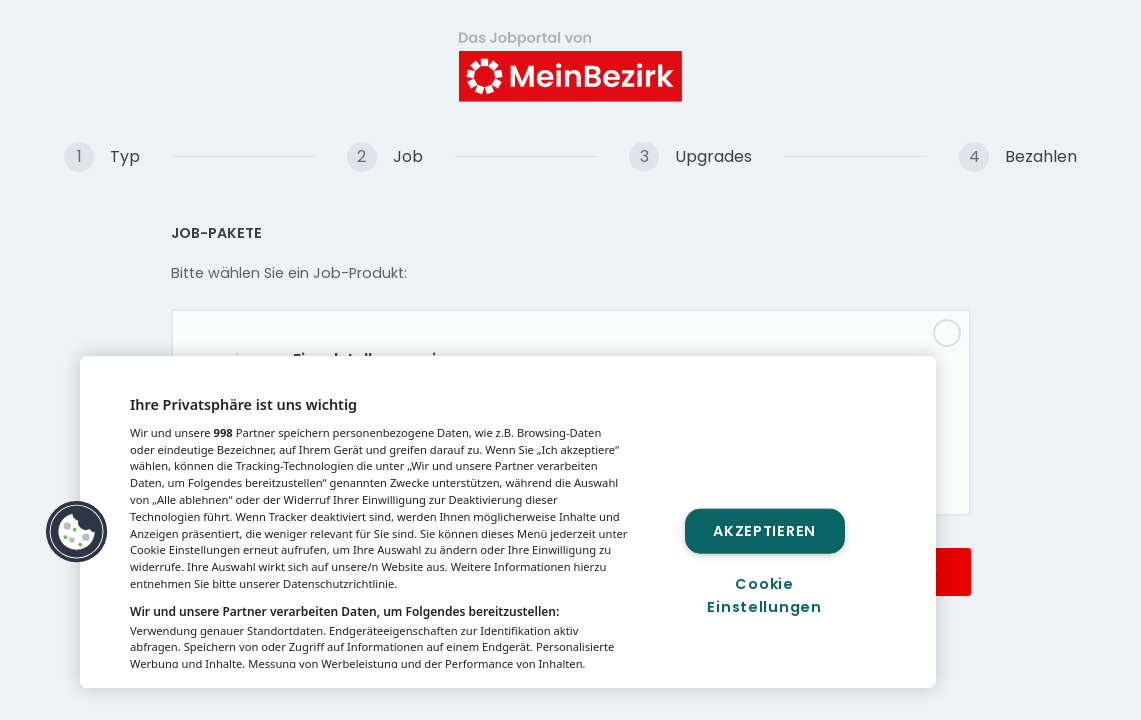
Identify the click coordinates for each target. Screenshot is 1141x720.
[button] (77, 532)
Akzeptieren (764, 530)
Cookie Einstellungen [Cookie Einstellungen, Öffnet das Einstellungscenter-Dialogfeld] (764, 595)
